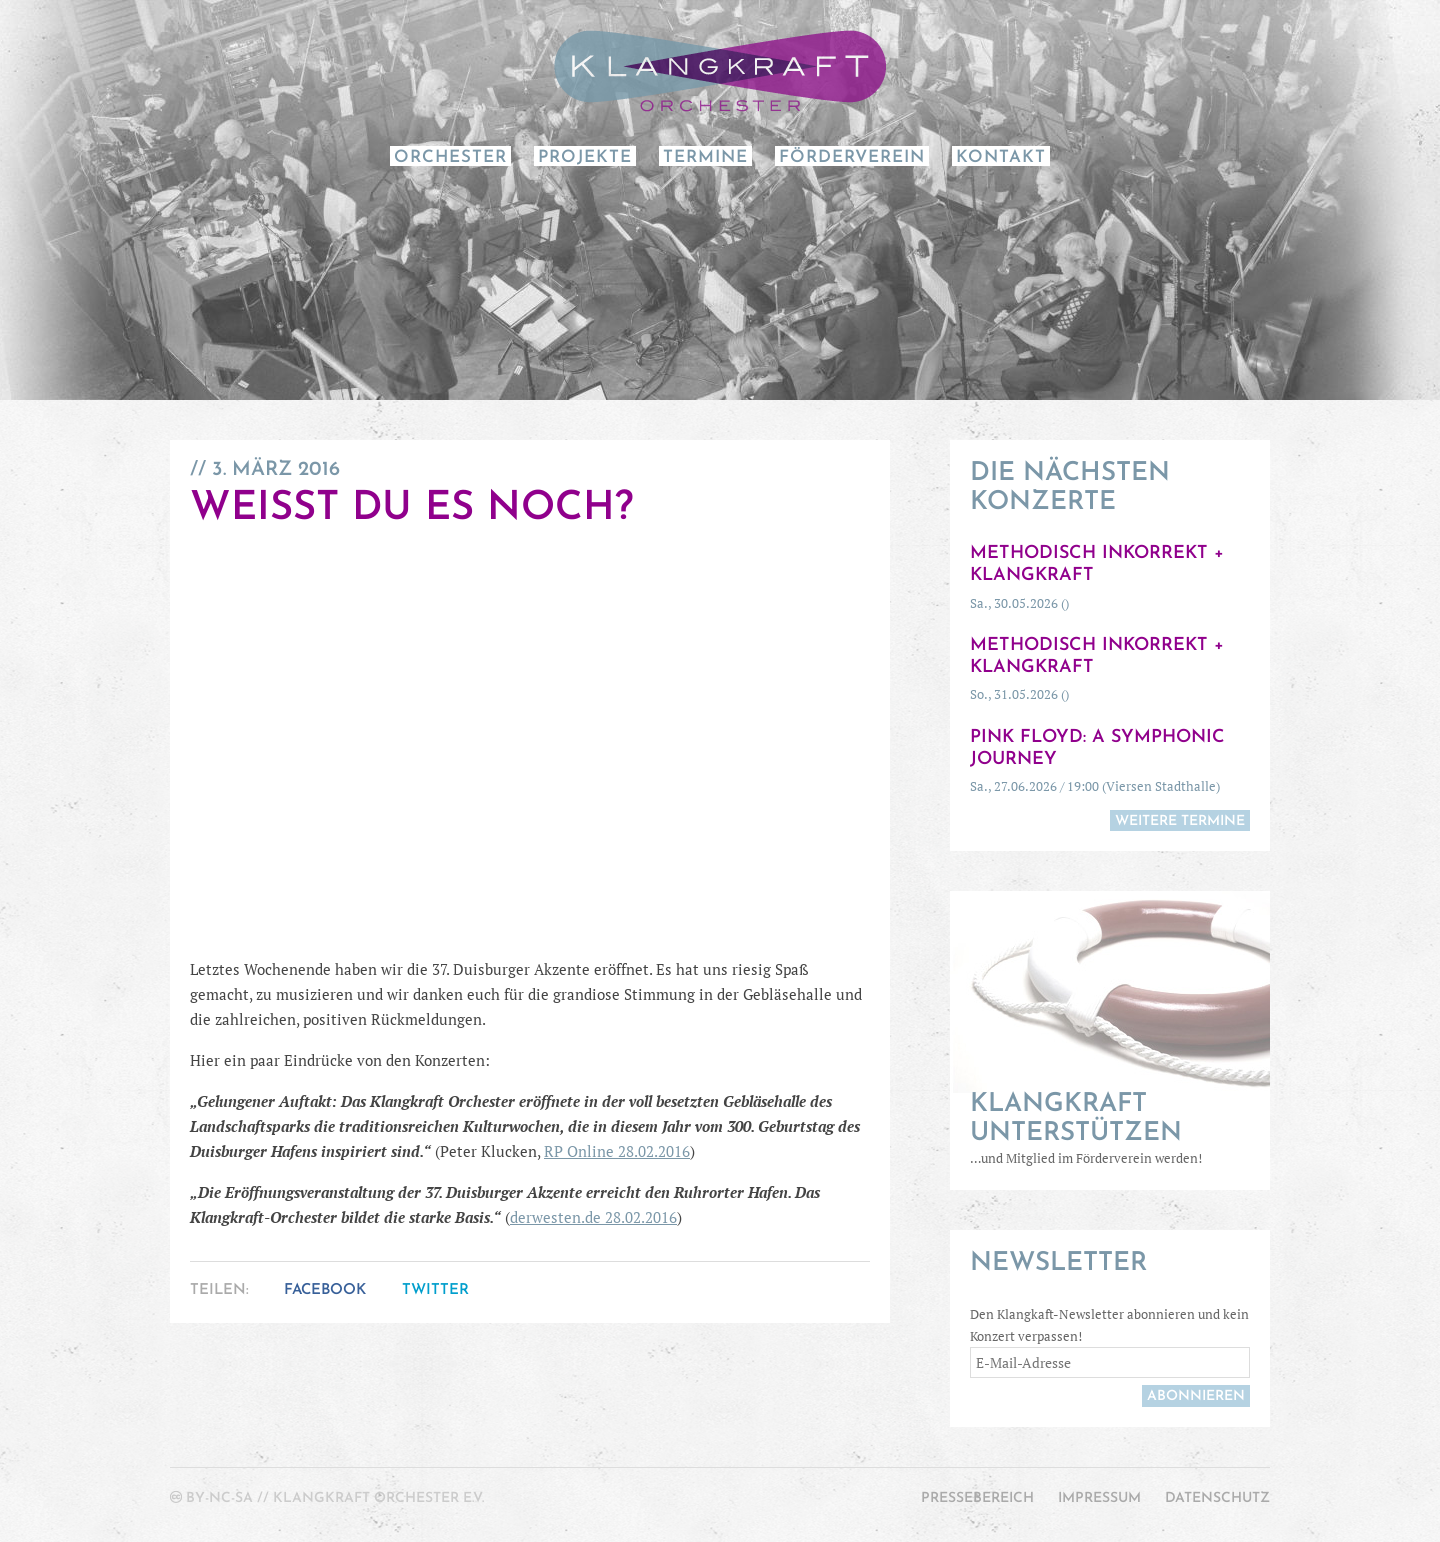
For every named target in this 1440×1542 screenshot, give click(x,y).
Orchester (450, 157)
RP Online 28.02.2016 (617, 1151)
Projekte (585, 157)
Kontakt (1001, 157)
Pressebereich (977, 1498)
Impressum (1099, 1498)
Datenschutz (1217, 1498)
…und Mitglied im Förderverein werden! (1110, 1129)
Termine (705, 157)
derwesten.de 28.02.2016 (593, 1217)
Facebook (325, 1290)
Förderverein (852, 157)
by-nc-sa (219, 1498)
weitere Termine (1180, 821)
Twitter (435, 1290)
